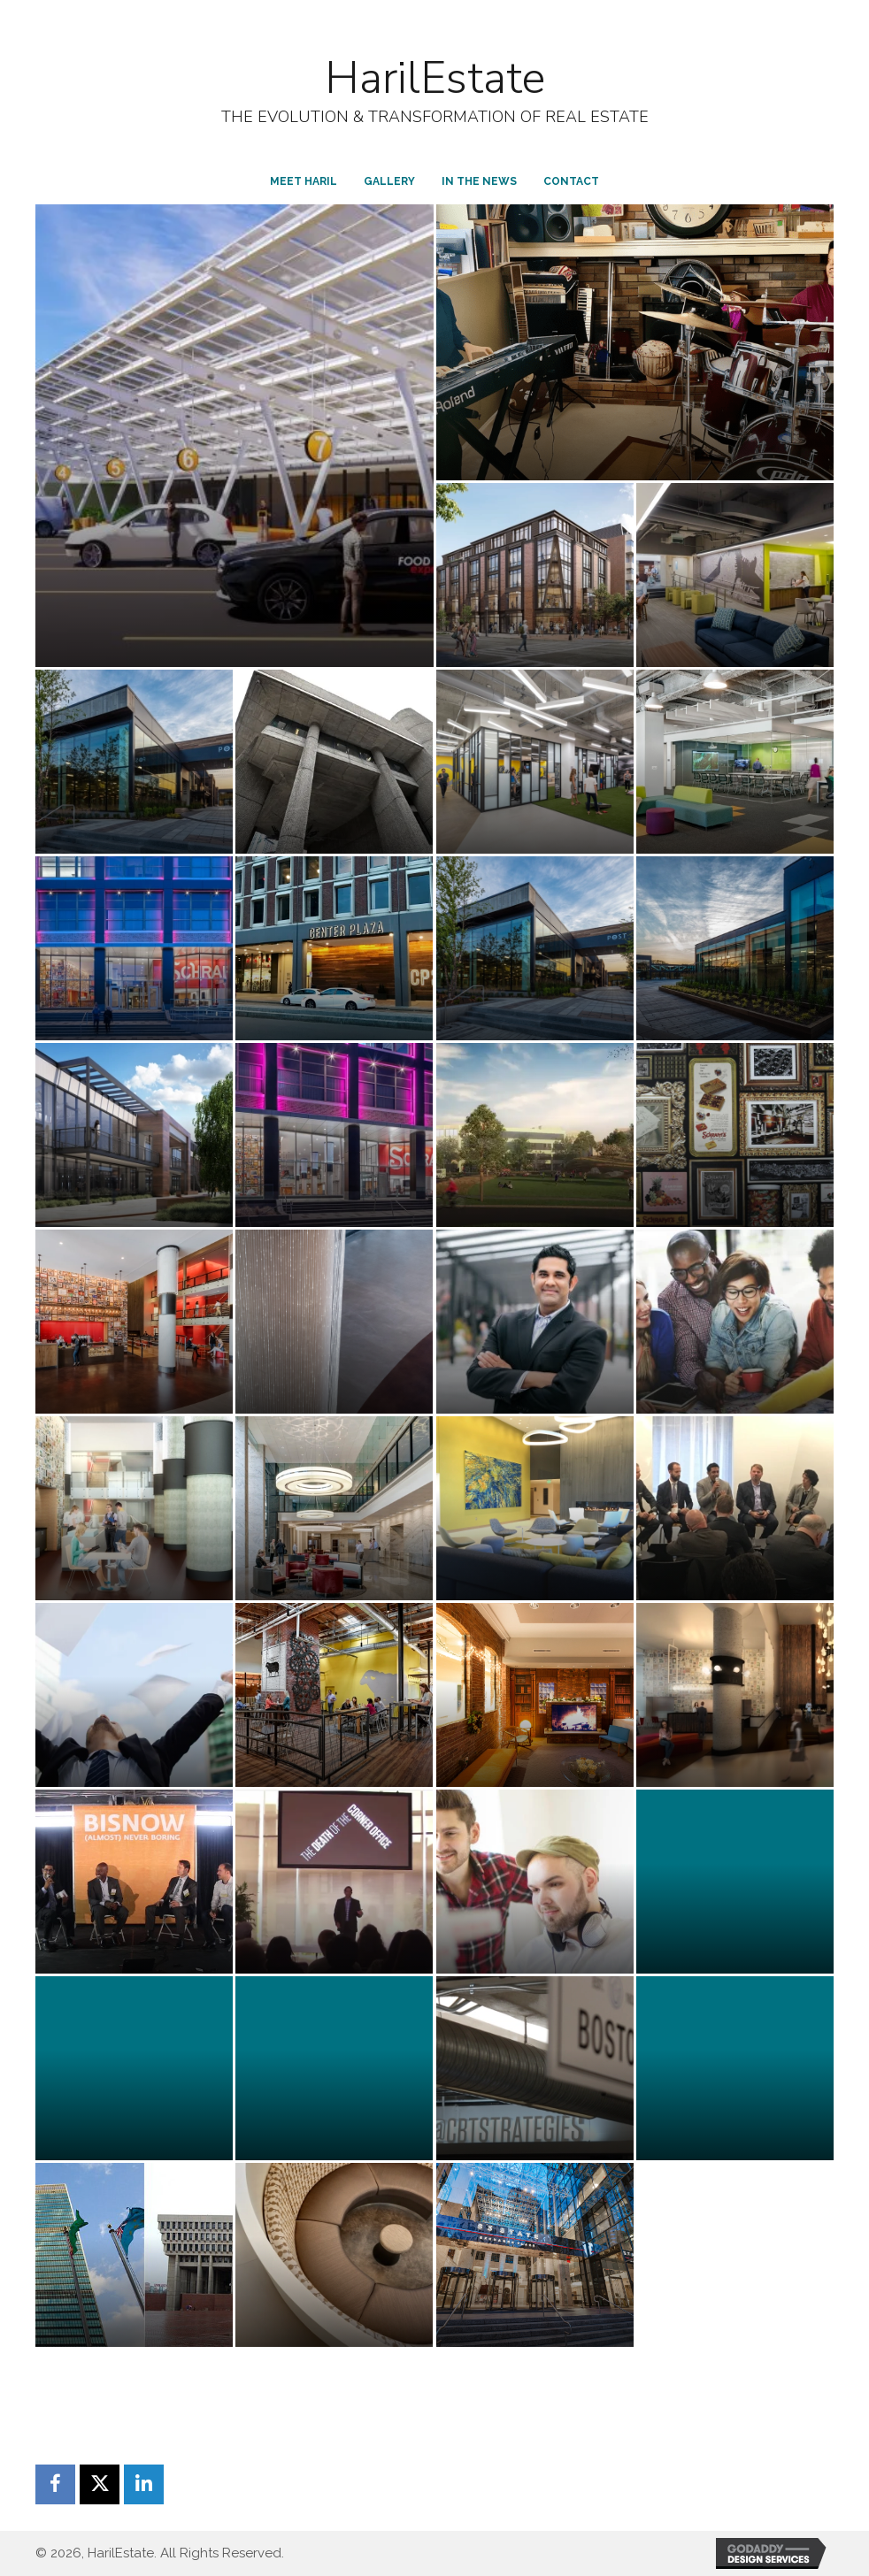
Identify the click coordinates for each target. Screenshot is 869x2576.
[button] (55, 2484)
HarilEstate (435, 78)
